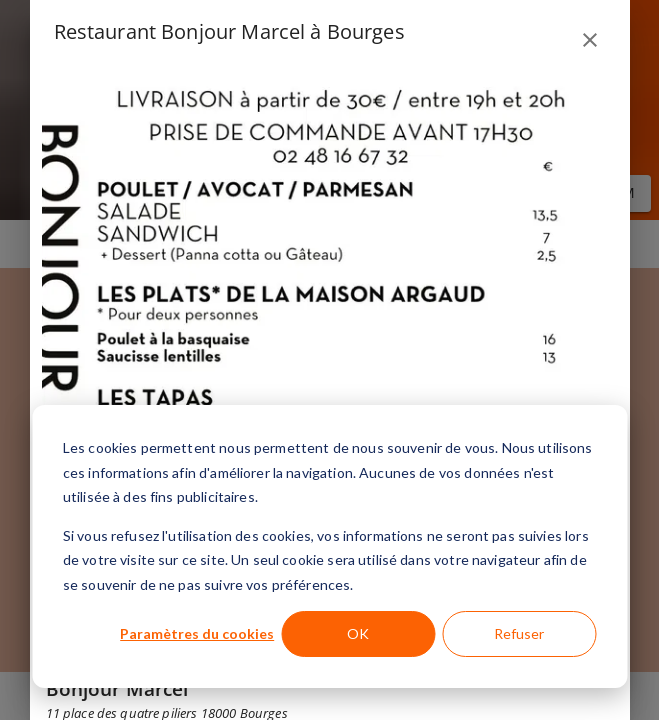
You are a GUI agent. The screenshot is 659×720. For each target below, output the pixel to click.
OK (358, 633)
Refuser (519, 633)
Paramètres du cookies (197, 633)
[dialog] (329, 546)
